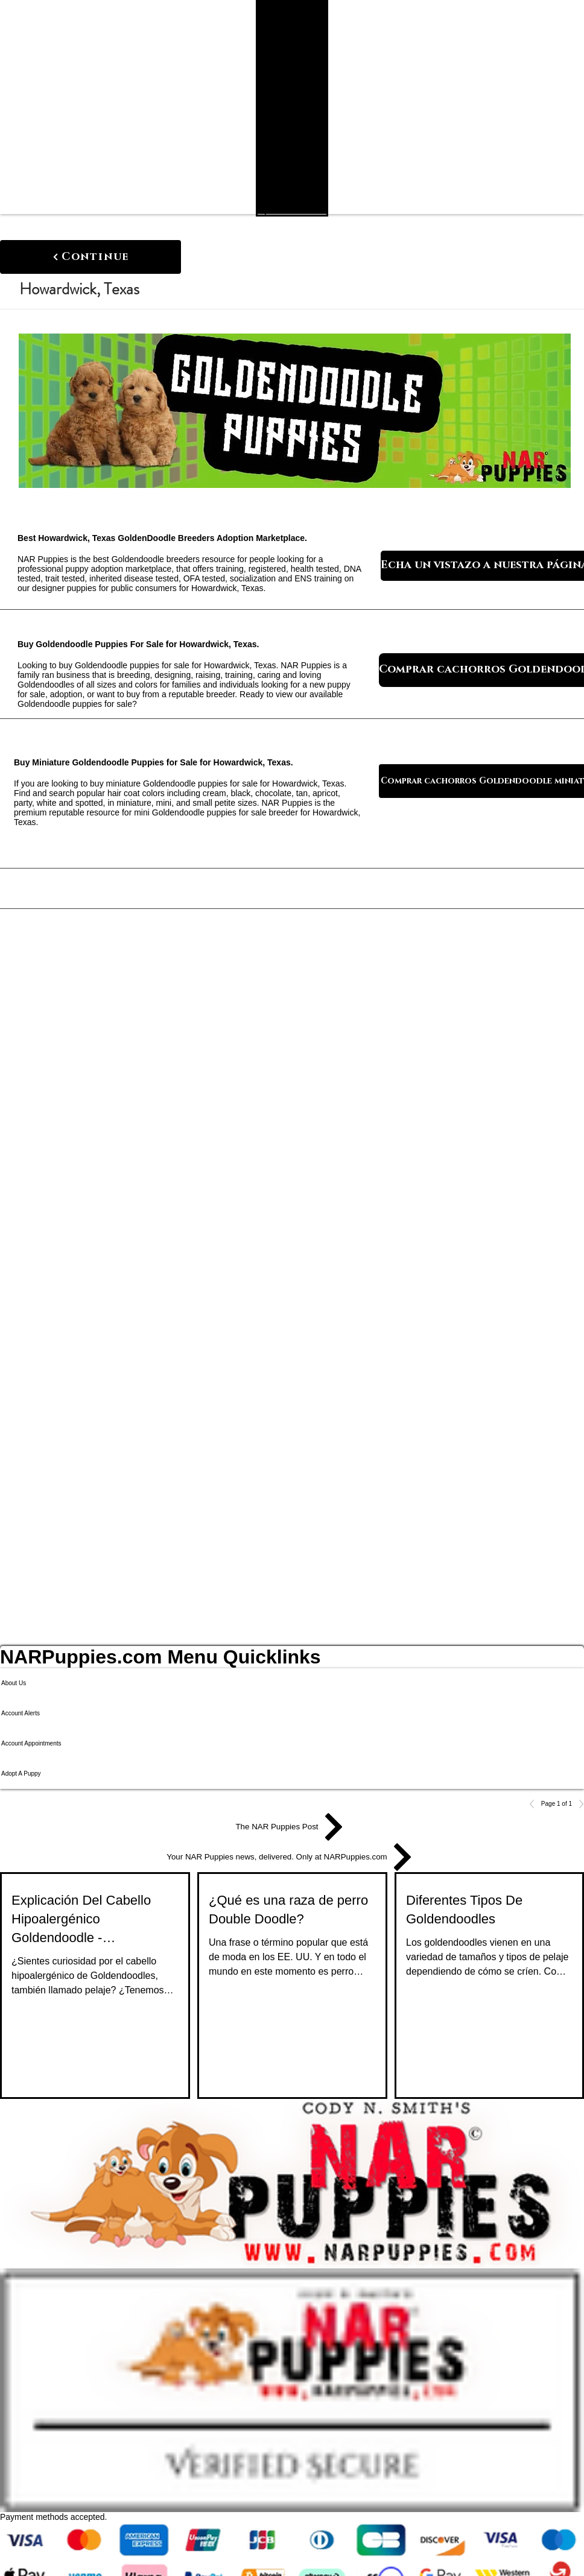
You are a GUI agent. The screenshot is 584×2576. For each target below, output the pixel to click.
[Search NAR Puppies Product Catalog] (283, 210)
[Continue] (90, 257)
